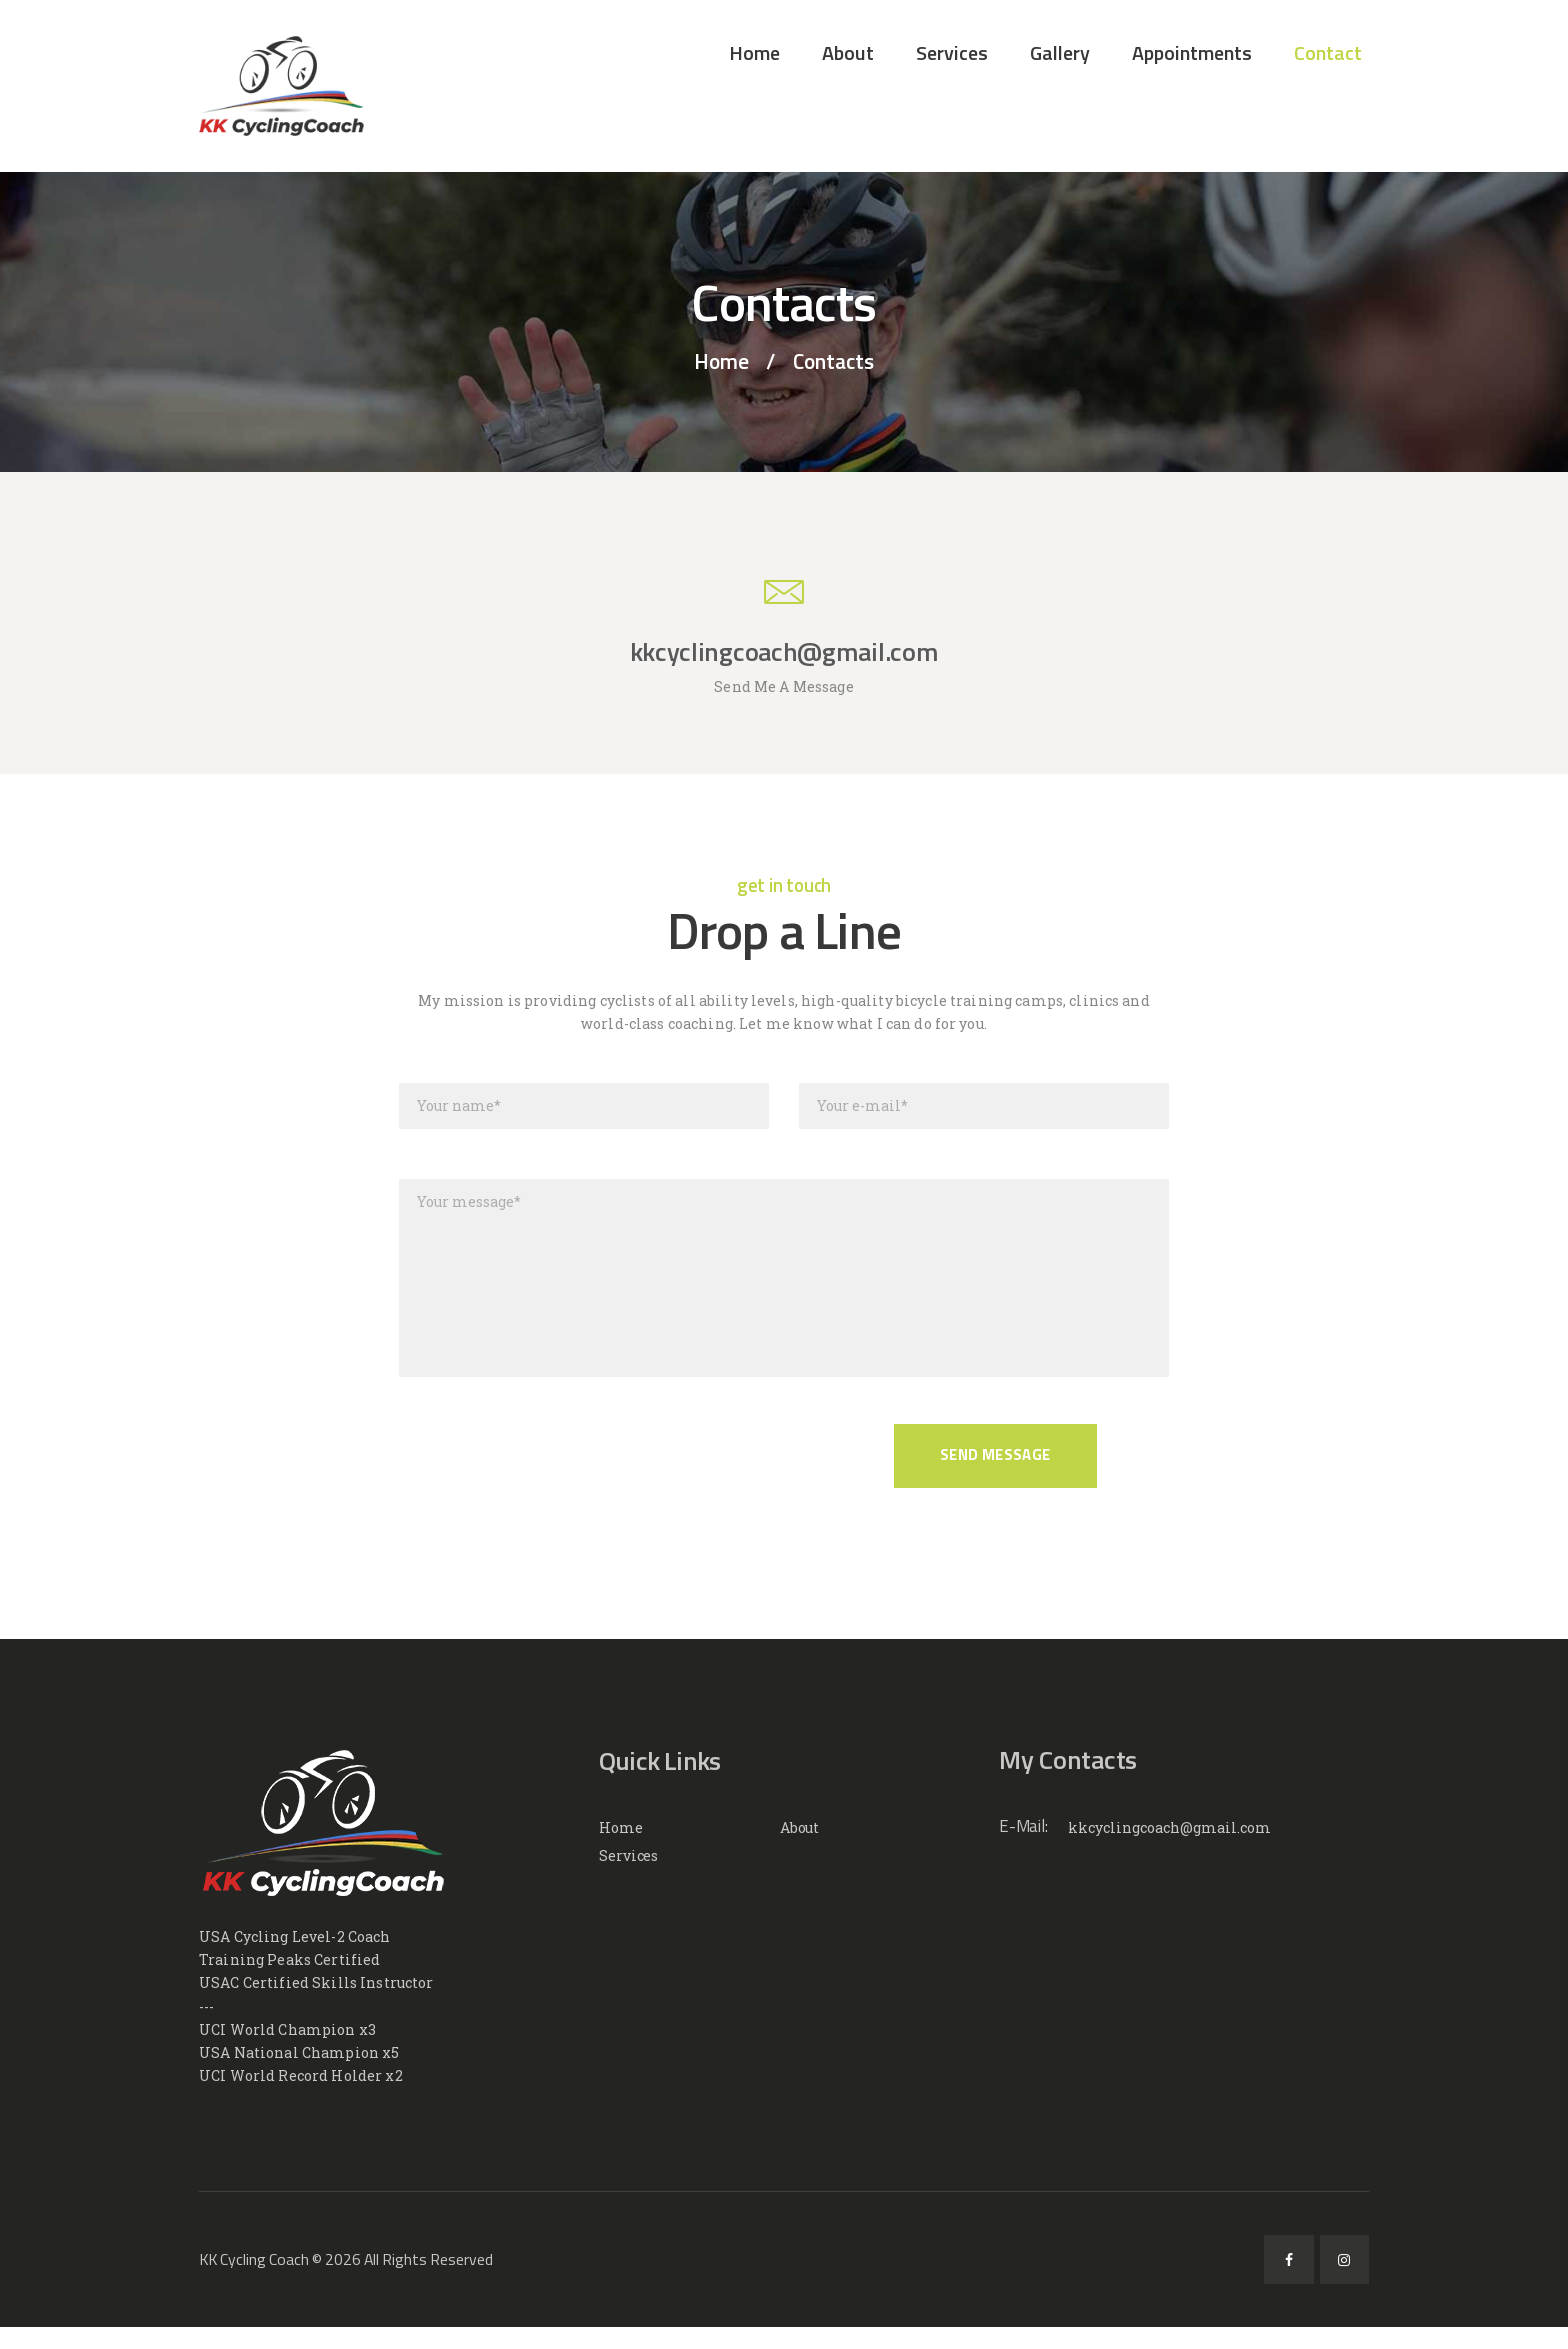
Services (628, 1855)
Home (721, 361)
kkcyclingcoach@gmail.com (1169, 1827)
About (800, 1827)
